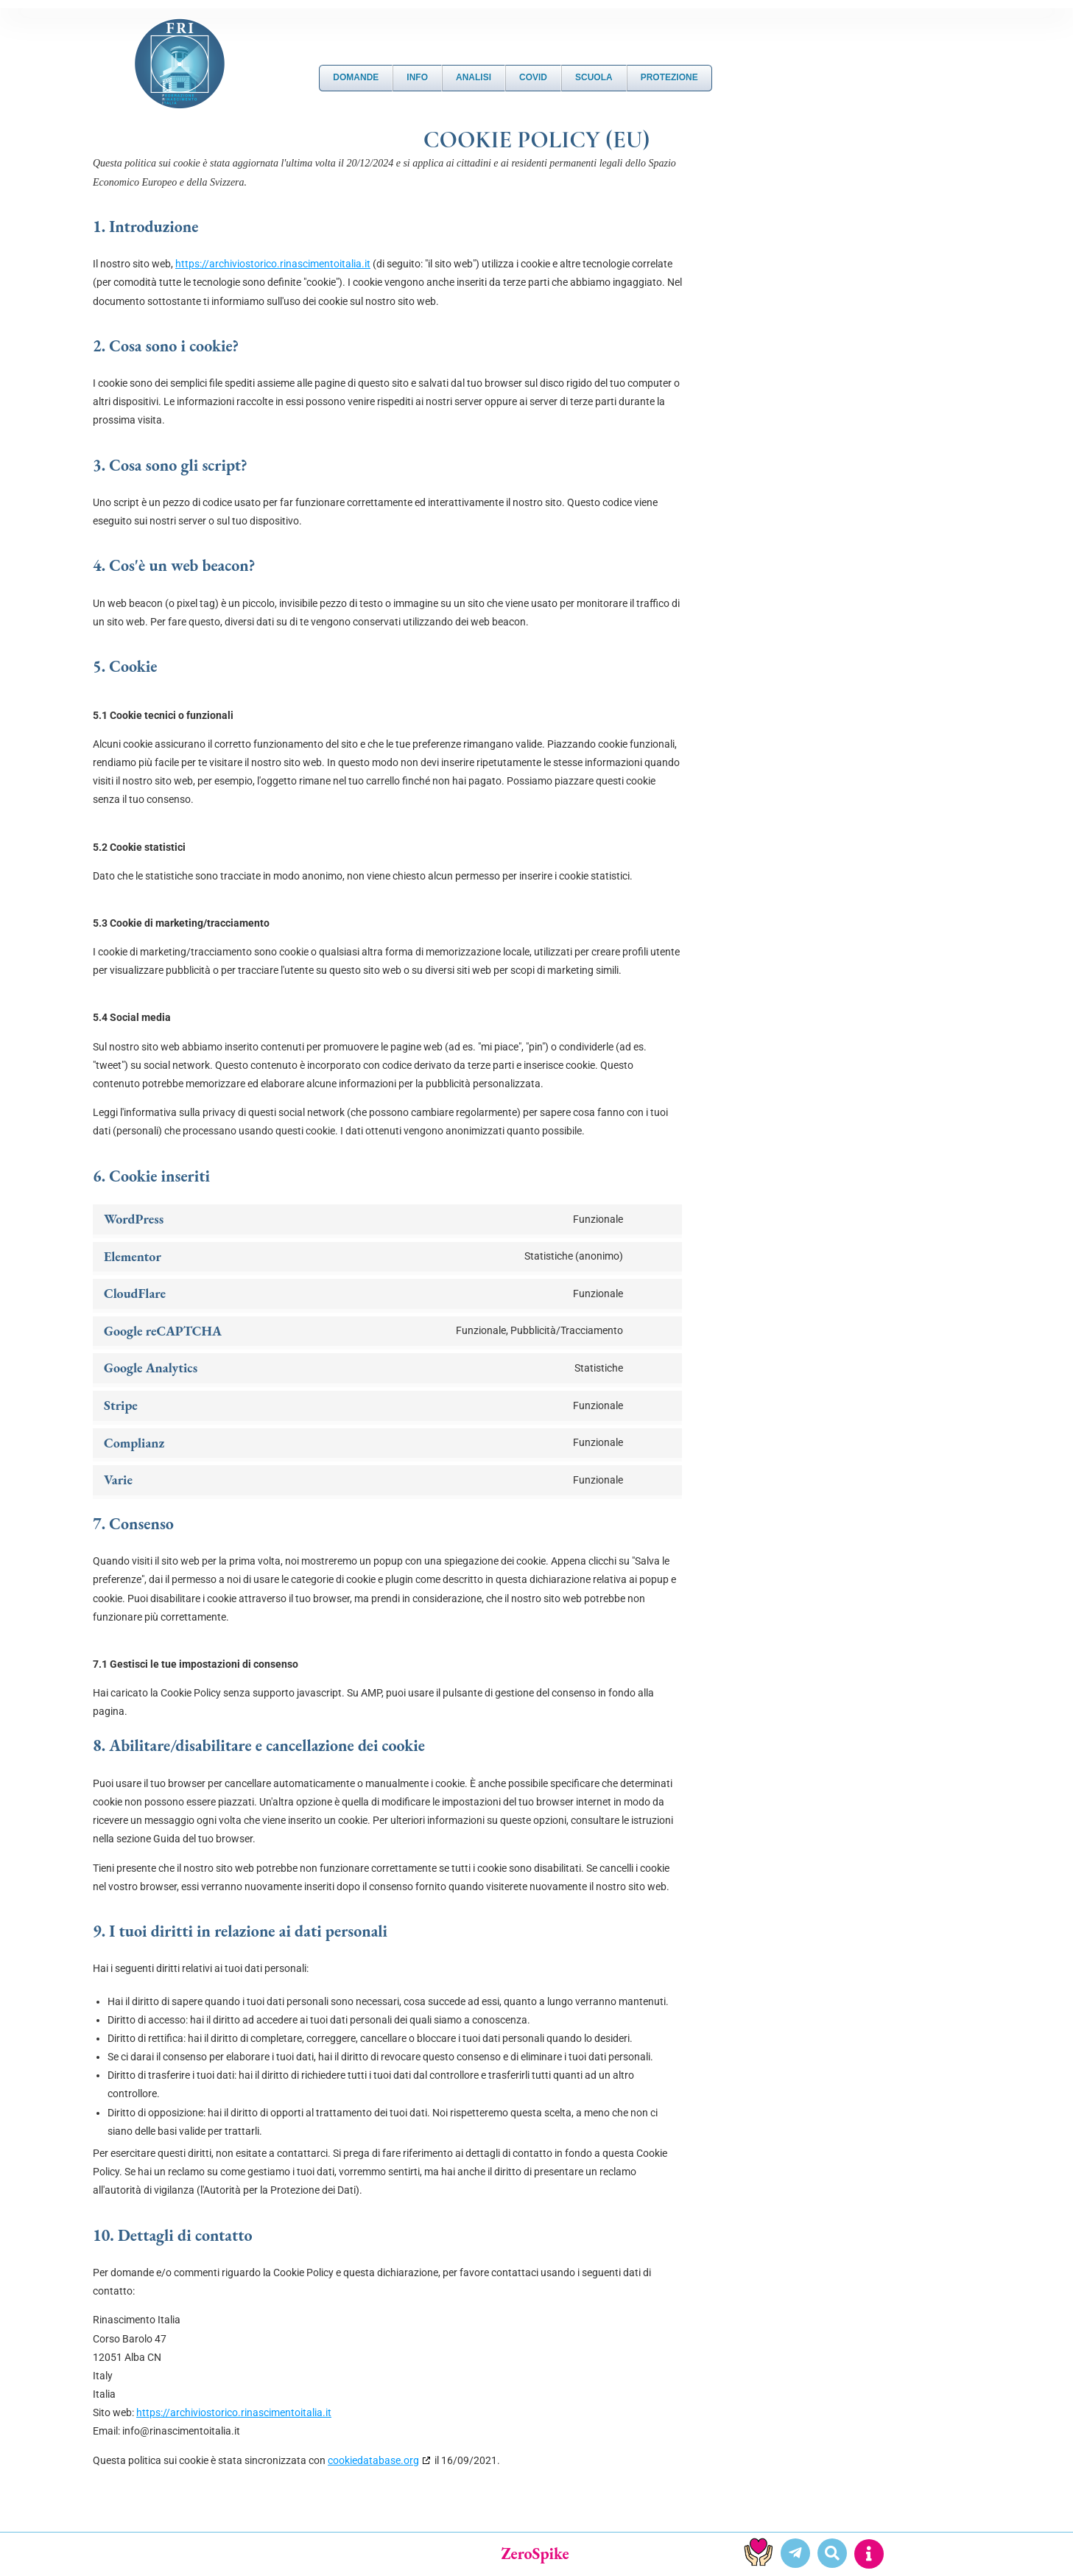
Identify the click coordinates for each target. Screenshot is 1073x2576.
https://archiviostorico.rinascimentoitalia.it (272, 264)
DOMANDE (356, 77)
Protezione (669, 77)
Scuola (594, 77)
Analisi (473, 77)
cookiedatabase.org (373, 2460)
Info (417, 77)
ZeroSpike (535, 2553)
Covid (533, 77)
